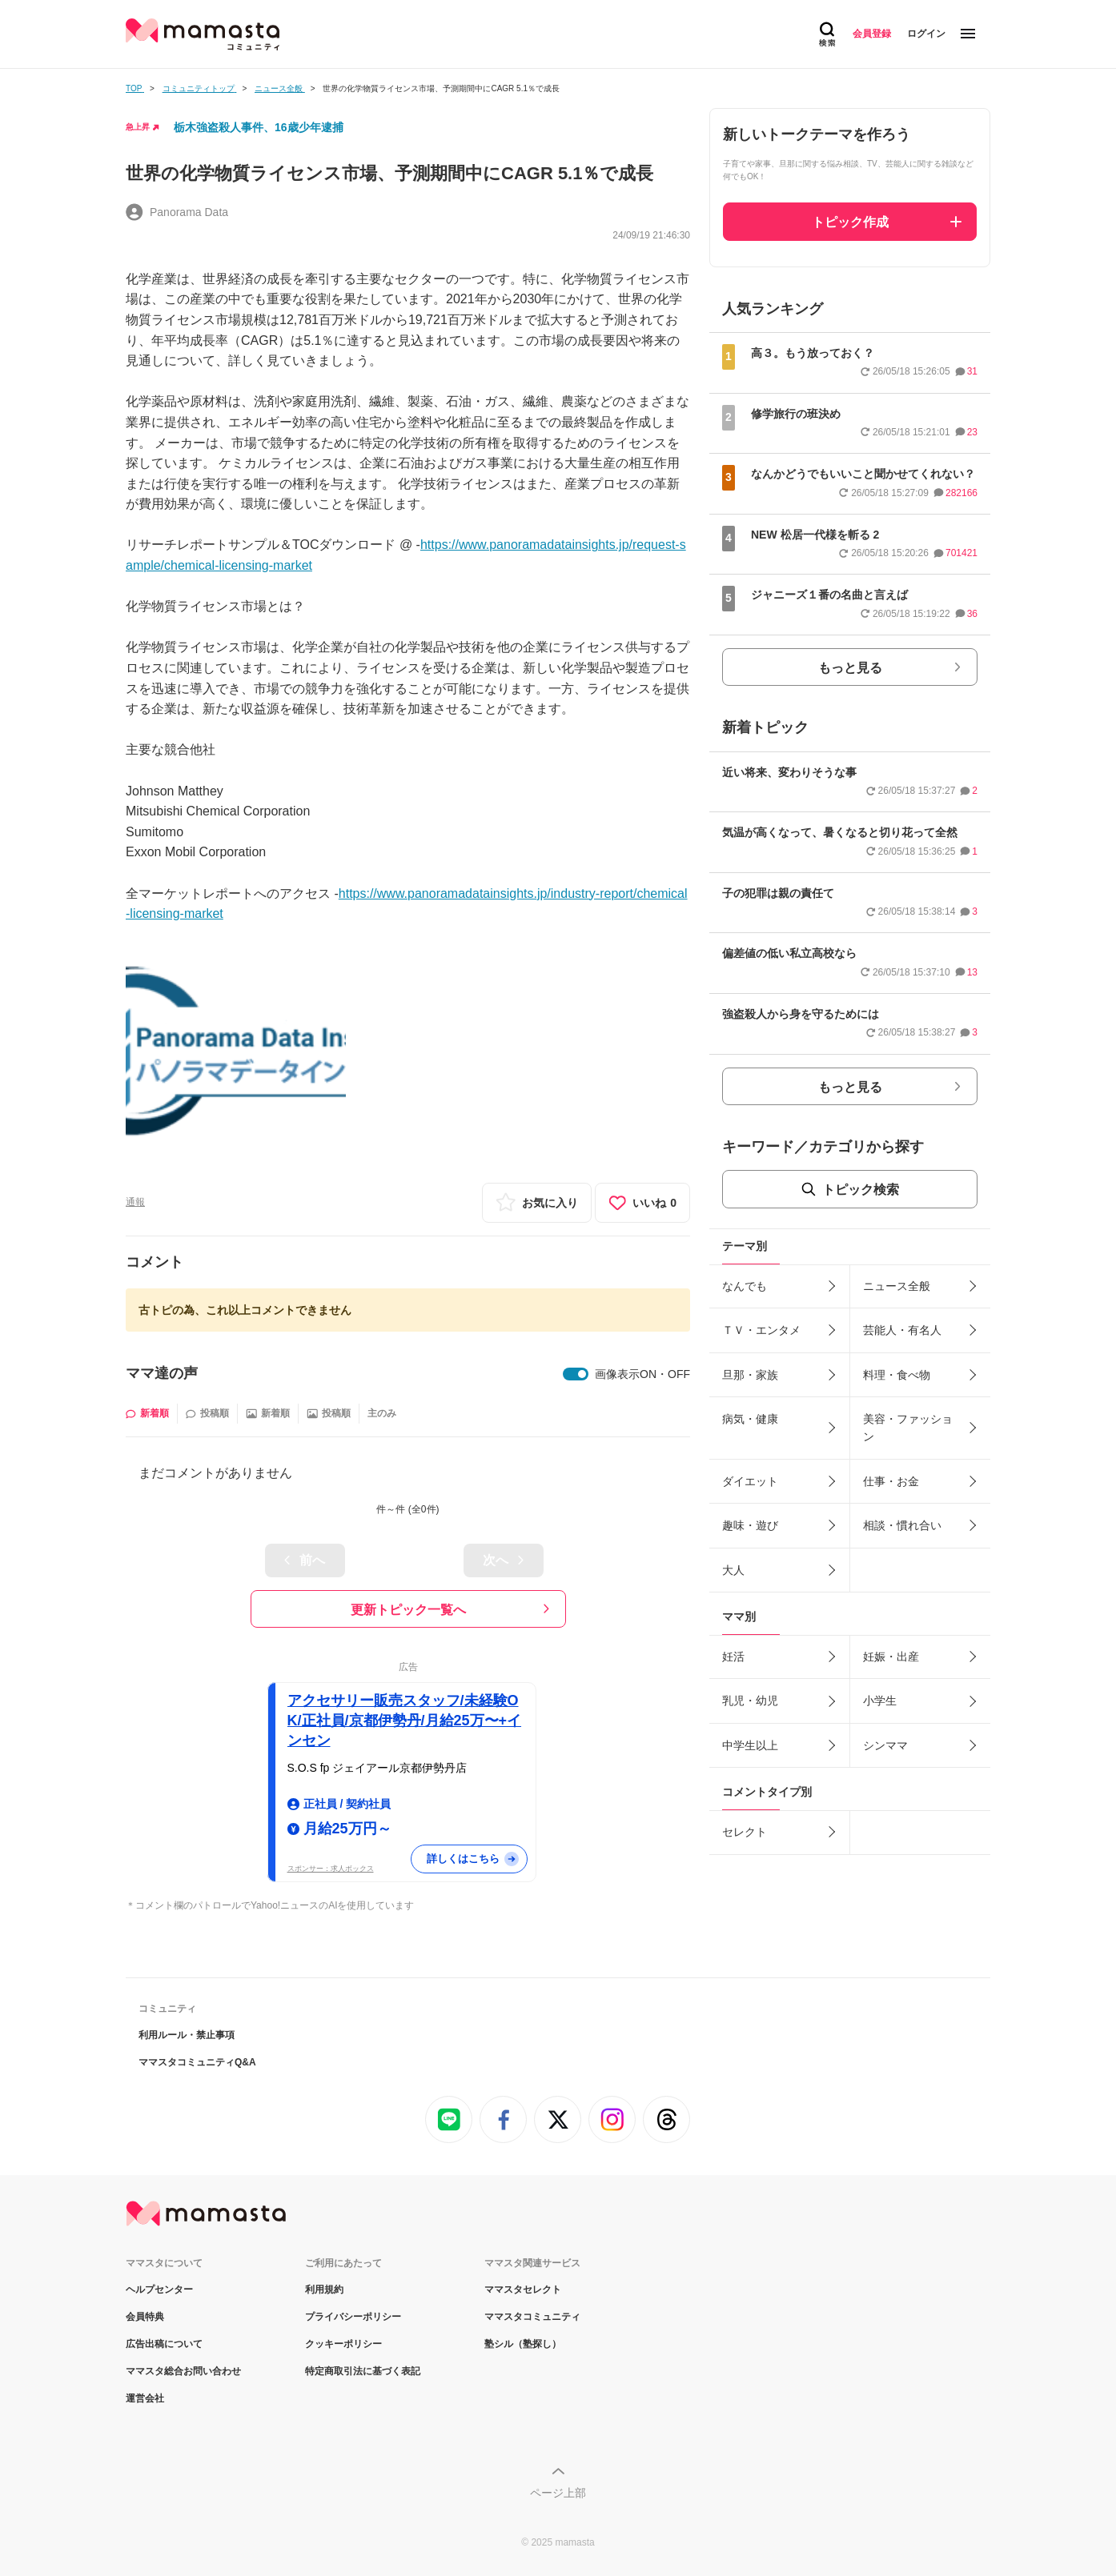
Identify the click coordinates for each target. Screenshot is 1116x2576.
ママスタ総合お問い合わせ (183, 2371)
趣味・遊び (750, 1525)
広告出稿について (164, 2344)
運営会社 (145, 2398)
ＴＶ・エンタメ (761, 1330)
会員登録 (872, 33)
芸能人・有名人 (902, 1330)
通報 (135, 1202)
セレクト (744, 1831)
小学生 (880, 1700)
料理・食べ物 (896, 1374)
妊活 (733, 1656)
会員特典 (145, 2317)
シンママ (885, 1745)
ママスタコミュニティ (532, 2317)
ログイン (926, 33)
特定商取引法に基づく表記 (362, 2371)
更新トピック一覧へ (408, 1610)
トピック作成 (850, 222)
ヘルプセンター (159, 2289)
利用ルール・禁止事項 (186, 2035)
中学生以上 (750, 1745)
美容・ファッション (908, 1427)
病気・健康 (750, 1418)
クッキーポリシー (343, 2344)
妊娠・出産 (891, 1656)
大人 (733, 1570)
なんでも (744, 1286)
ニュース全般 (896, 1286)
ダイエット (750, 1481)
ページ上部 (558, 2492)
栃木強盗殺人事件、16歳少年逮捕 (258, 127)
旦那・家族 (750, 1374)
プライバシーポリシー (353, 2317)
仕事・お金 (891, 1481)
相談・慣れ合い (902, 1525)
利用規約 (324, 2289)
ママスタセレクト (522, 2289)
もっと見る (850, 668)
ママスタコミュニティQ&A (197, 2062)
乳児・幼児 (750, 1700)
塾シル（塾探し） (522, 2344)
